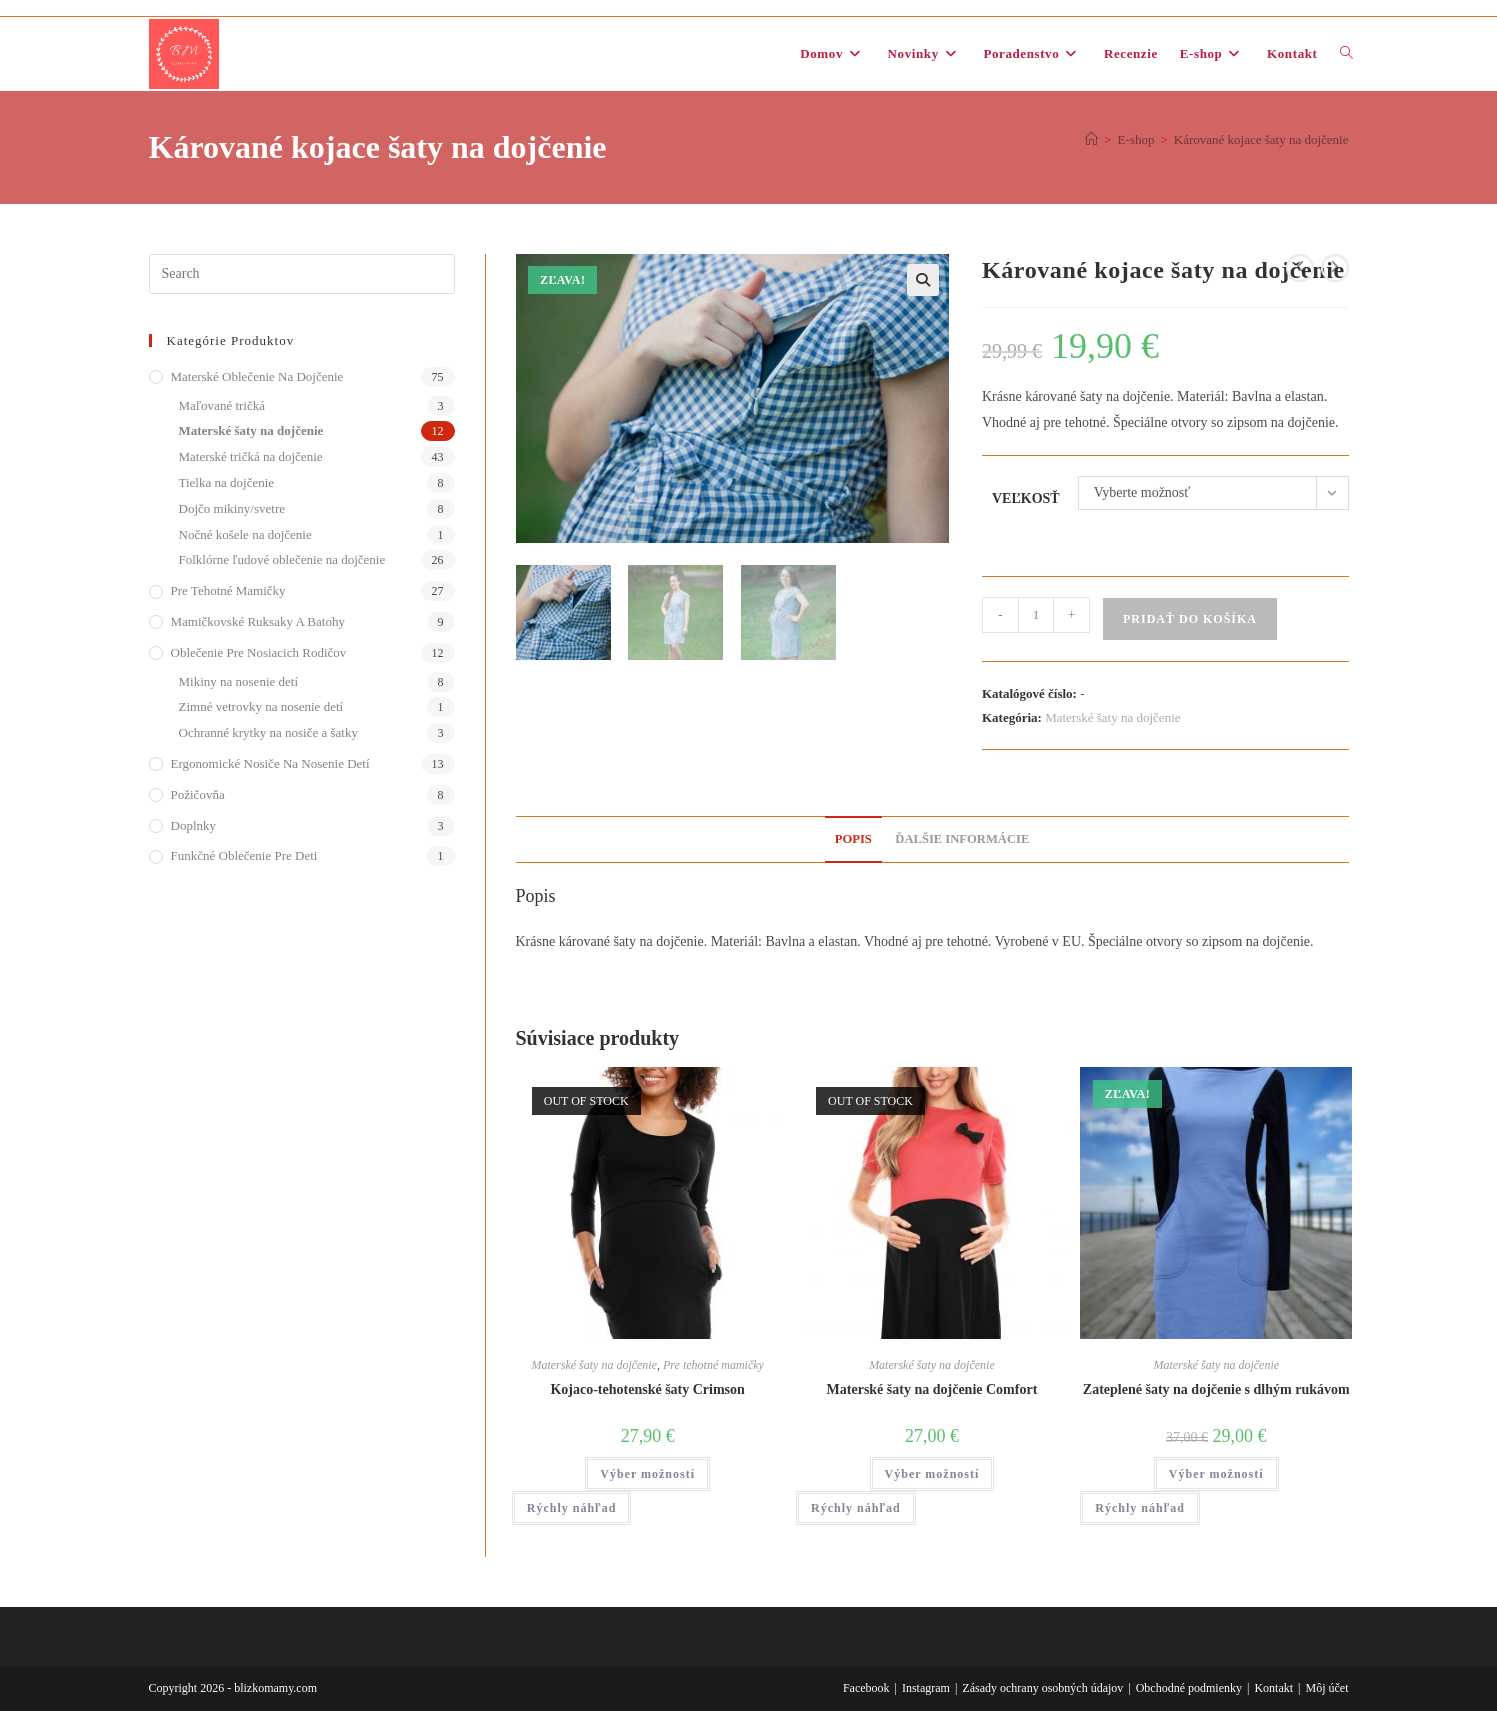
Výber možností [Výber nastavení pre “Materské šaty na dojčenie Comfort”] (932, 1474)
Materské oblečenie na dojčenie (257, 376)
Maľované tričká (222, 405)
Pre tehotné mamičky (713, 1365)
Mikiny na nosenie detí (239, 681)
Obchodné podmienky (1189, 1688)
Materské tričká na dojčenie (251, 456)
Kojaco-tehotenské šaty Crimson (647, 1389)
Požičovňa (198, 794)
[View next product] (1335, 268)
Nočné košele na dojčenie (245, 534)
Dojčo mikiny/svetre (232, 508)
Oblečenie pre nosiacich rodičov (259, 652)
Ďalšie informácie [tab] (962, 839)
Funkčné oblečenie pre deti (244, 855)
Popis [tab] (853, 839)
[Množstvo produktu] (1036, 615)
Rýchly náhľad (572, 1508)
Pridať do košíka (1190, 619)
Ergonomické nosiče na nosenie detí (270, 763)
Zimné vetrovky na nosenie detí (261, 706)
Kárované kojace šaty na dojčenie (1261, 139)
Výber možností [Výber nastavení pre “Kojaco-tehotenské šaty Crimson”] (647, 1474)
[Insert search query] (302, 274)
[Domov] (1091, 139)
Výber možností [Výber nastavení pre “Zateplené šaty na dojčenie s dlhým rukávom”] (1216, 1474)
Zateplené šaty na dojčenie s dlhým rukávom (1216, 1389)
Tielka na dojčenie (227, 482)
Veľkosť (1026, 498)
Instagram (926, 1688)
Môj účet (1327, 1688)
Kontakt (1273, 1688)
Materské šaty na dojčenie (1112, 717)
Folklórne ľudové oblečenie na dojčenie (282, 559)
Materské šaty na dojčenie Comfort (932, 1389)
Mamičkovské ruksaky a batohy (258, 621)
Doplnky (194, 825)
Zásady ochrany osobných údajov (1042, 1688)
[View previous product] (1300, 268)
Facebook (866, 1688)
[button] (923, 280)
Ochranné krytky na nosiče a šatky (268, 732)
